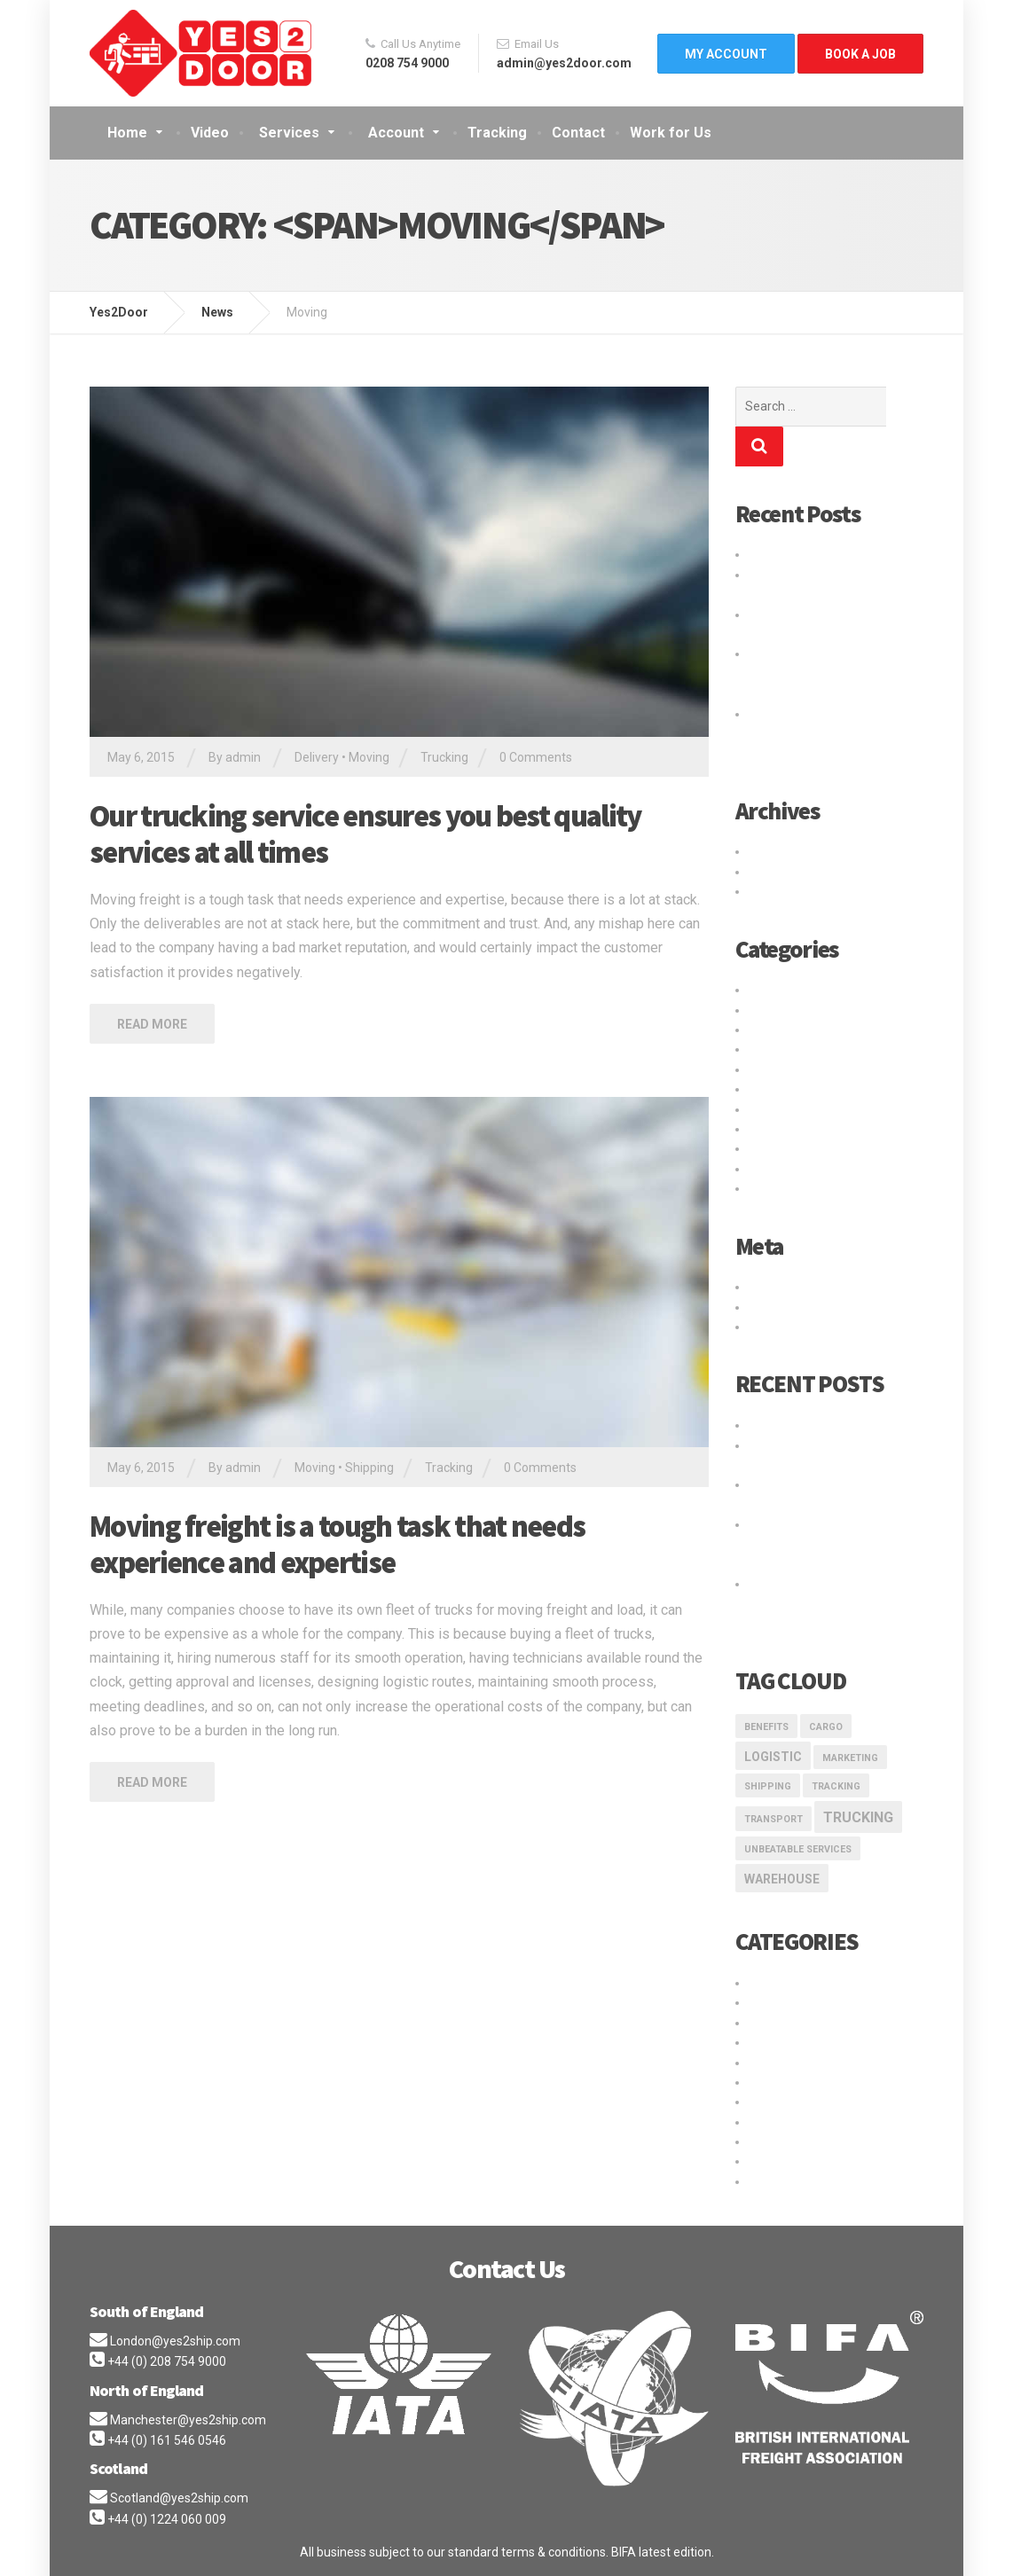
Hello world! (781, 514)
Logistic (770, 1009)
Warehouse (781, 1148)
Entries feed (783, 1267)
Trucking (444, 757)
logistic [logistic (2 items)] (773, 1717)
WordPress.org (790, 1287)
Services (289, 132)
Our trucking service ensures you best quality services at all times (365, 834)
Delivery (316, 757)
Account (396, 132)
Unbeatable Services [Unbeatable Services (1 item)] (798, 1809)
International (784, 990)
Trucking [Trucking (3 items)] (858, 1777)
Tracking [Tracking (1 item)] (836, 1746)
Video (210, 132)
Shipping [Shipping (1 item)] (767, 1746)
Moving (369, 757)
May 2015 (776, 832)
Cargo (765, 950)
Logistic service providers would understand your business (819, 634)
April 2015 (777, 851)
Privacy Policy (132, 2548)
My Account (726, 54)
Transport (776, 1089)
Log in (765, 1247)
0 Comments (535, 757)
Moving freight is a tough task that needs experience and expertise (337, 1544)
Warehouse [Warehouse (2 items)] (782, 1839)
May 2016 (776, 811)
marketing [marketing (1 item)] (850, 1718)
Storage (771, 1069)
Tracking (497, 132)
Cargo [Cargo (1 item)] (826, 1687)
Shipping (369, 1467)
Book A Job (860, 54)
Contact (578, 132)
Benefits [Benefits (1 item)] (766, 1687)
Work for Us (670, 132)
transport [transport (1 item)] (773, 1779)
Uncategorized (790, 1129)
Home (127, 132)
